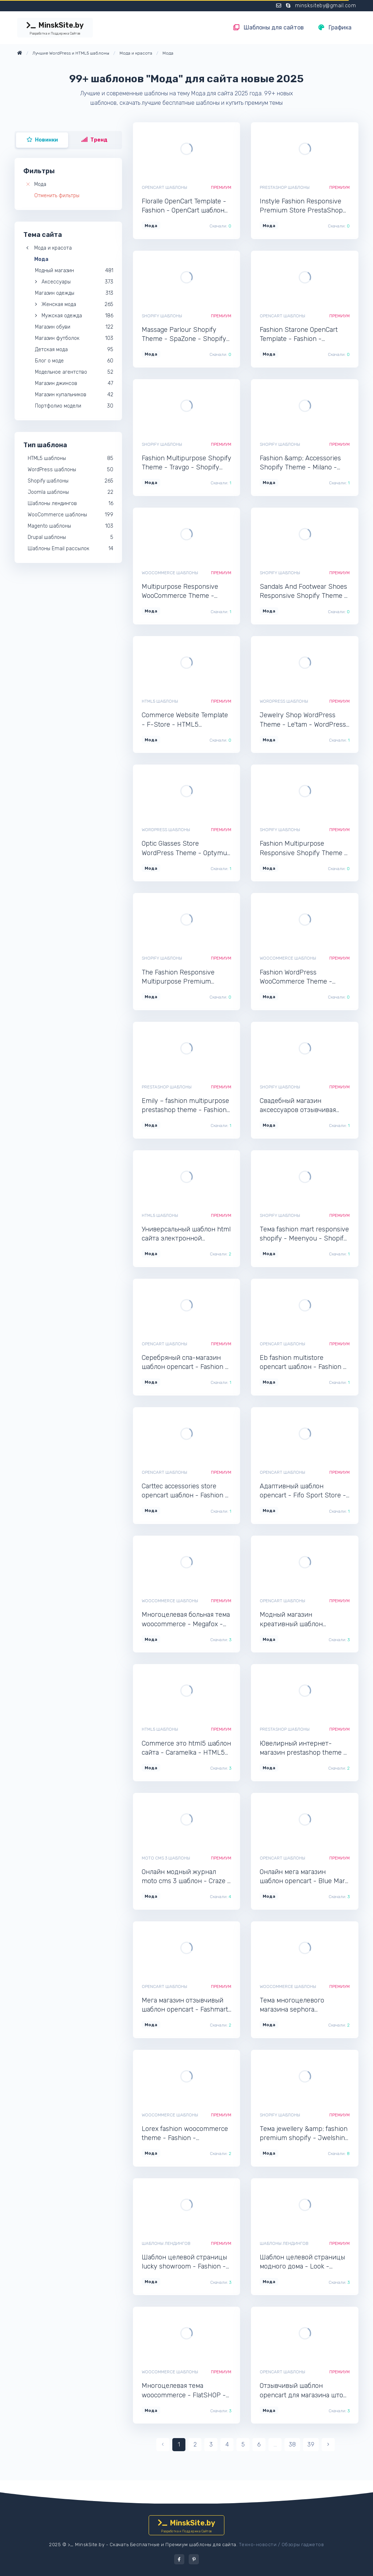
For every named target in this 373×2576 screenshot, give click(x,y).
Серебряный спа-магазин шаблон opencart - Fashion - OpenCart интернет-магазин (185, 1363)
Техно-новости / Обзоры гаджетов (281, 2544)
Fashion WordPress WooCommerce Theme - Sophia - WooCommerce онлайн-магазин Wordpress (302, 977)
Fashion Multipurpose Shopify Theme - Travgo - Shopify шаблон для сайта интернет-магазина (186, 463)
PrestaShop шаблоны (285, 187)
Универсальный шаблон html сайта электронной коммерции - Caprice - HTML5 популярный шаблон (186, 1234)
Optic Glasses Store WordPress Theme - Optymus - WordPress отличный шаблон (186, 848)
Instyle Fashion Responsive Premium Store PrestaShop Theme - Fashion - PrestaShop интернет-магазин (301, 206)
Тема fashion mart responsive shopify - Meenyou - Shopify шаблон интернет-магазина (304, 1234)
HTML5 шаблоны (160, 701)
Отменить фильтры (56, 195)
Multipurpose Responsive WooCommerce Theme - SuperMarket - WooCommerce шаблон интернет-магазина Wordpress (180, 591)
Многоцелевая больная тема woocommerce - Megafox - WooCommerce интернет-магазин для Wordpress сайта (186, 1619)
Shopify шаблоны (162, 315)
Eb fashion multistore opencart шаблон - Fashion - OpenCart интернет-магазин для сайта (304, 1363)
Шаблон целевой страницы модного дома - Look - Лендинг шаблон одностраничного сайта (302, 2262)
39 (310, 2444)
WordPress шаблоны (284, 701)
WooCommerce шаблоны (170, 572)
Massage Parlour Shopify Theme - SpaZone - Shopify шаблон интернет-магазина (185, 335)
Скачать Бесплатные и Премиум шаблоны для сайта (173, 2544)
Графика (335, 27)
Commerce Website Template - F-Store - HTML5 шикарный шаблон (185, 720)
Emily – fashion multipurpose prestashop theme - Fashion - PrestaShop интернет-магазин (185, 1106)
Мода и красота (53, 248)
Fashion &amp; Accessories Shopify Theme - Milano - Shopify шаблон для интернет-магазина (300, 463)
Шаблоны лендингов (166, 2243)
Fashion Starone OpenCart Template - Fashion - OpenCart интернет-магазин (304, 335)
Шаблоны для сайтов (268, 27)
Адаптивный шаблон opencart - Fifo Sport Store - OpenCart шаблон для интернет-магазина (303, 1491)
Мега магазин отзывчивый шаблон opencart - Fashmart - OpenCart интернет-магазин (185, 2005)
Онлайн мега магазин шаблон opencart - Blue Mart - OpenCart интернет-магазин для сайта (303, 1877)
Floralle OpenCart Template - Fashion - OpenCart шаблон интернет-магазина (184, 206)
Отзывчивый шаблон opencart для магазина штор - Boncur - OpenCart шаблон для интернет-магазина (303, 2391)
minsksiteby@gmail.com (325, 6)
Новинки (42, 140)
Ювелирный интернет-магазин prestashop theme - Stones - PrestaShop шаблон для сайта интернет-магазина (304, 1748)
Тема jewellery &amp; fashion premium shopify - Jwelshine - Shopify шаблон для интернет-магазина (304, 2134)
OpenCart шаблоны (164, 187)
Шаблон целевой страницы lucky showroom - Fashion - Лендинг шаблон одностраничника (184, 2262)
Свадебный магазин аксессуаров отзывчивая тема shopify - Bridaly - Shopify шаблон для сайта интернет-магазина (300, 1106)
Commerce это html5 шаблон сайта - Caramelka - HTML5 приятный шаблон (186, 1748)
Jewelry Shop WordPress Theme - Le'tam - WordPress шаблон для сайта (303, 720)
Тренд (94, 140)
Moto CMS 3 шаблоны (166, 1858)
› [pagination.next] (328, 2444)
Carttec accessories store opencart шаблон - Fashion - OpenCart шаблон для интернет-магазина (185, 1491)
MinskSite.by (55, 28)
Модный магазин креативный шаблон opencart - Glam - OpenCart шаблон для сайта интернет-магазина (301, 1619)
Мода (40, 184)
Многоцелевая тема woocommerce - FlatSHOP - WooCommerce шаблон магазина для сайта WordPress (184, 2391)
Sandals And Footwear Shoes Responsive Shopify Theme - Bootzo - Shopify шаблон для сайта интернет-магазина (304, 591)
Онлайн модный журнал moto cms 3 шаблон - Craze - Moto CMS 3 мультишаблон (186, 1877)
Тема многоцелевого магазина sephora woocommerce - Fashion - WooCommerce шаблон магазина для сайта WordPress (299, 2005)
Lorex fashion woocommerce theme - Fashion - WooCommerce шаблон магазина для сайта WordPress (185, 2134)
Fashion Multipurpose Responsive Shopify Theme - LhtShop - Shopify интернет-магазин (304, 848)
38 (292, 2444)
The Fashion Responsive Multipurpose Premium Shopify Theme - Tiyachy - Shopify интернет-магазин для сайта (183, 977)
